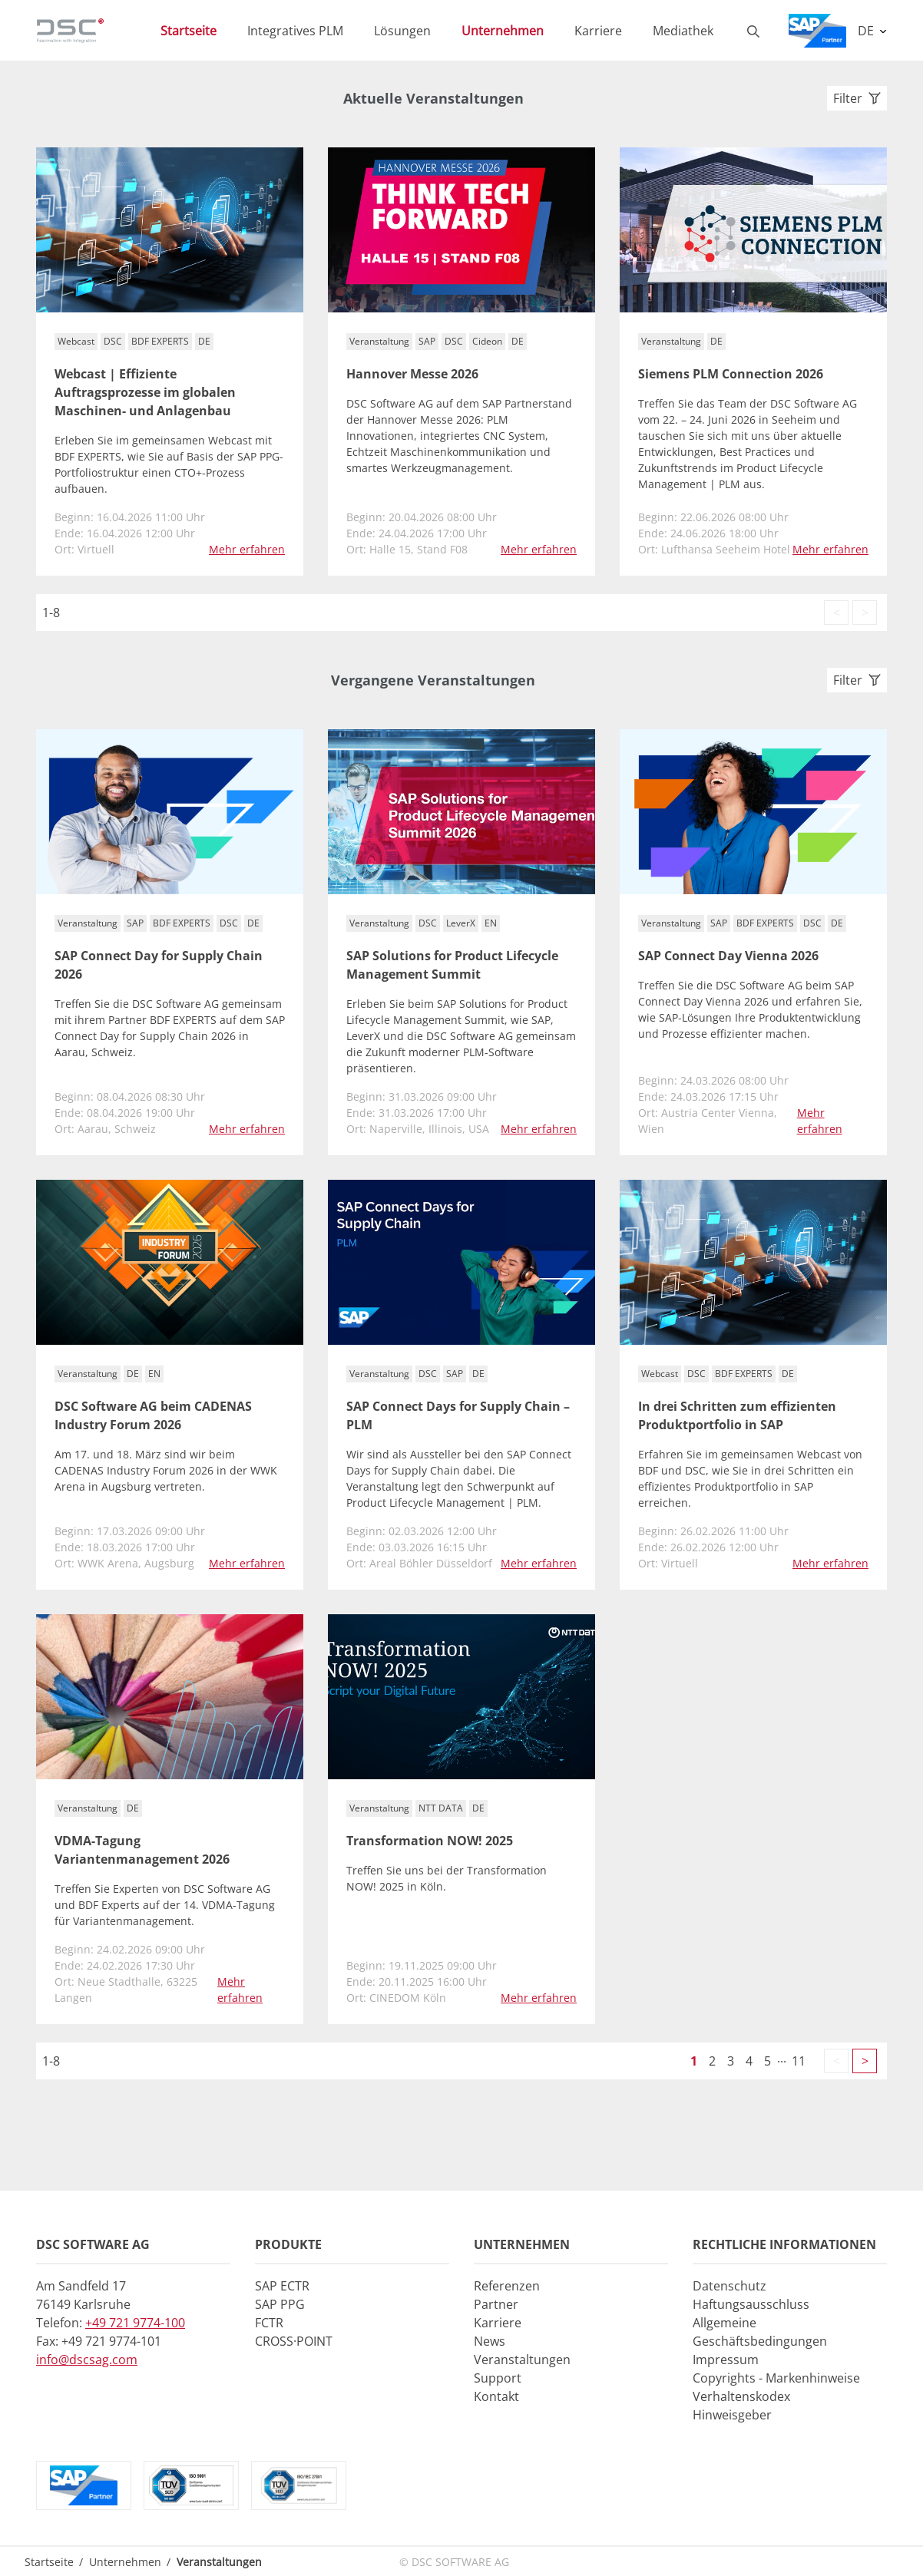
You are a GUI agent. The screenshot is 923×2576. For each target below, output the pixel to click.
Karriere (497, 2322)
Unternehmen (125, 2562)
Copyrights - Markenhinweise (776, 2378)
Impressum (726, 2359)
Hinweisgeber (732, 2414)
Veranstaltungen (522, 2359)
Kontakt (496, 2396)
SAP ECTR (282, 2285)
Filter (857, 98)
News (489, 2341)
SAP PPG (280, 2304)
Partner (496, 2304)
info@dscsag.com (86, 2359)
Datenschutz (729, 2285)
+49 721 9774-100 (135, 2322)
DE (867, 30)
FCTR (269, 2322)
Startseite (49, 2562)
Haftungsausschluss (751, 2304)
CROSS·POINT (293, 2341)
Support (497, 2378)
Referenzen (507, 2285)
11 (799, 2061)
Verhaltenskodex (741, 2396)
